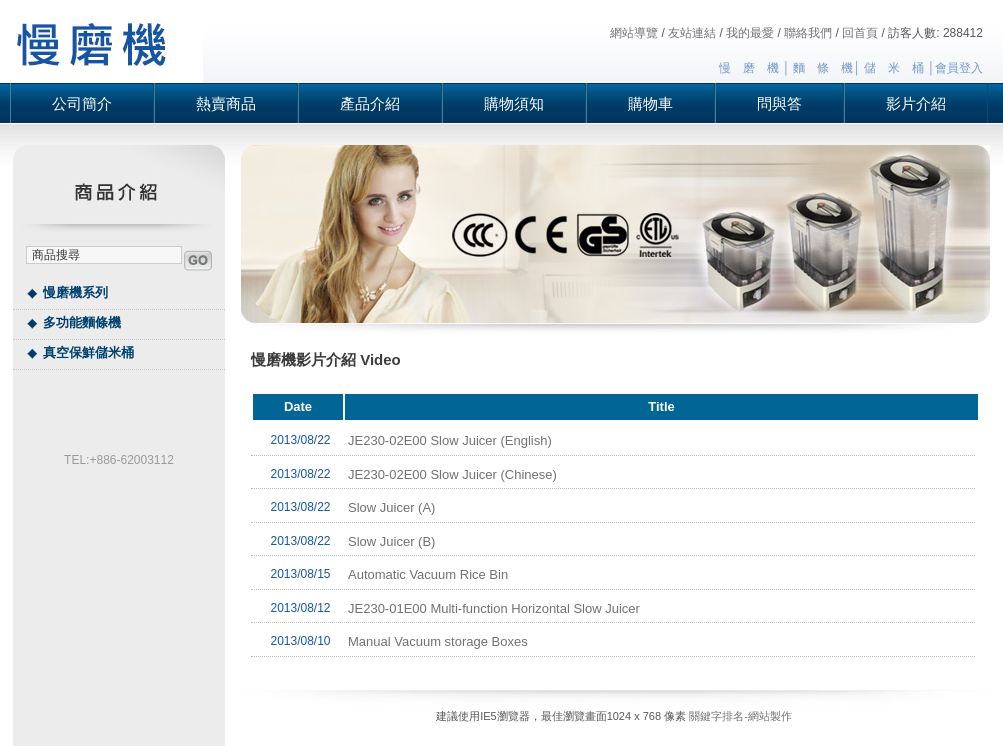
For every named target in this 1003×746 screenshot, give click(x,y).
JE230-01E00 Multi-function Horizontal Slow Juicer (494, 608)
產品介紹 (370, 103)
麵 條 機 (823, 68)
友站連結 (692, 33)
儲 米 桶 (894, 68)
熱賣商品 (226, 103)
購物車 (650, 103)
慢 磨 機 (749, 68)
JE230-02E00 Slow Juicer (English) (450, 440)
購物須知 (514, 103)
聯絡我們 (808, 33)
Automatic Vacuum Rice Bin (428, 574)
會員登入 (959, 68)
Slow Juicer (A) (391, 507)
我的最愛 (750, 33)
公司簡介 (82, 103)
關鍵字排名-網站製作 (740, 716)
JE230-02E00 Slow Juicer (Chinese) (452, 474)
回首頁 (860, 33)
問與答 (779, 103)
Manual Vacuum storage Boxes (438, 641)
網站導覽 (634, 33)
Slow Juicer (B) (391, 541)
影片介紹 (916, 103)
